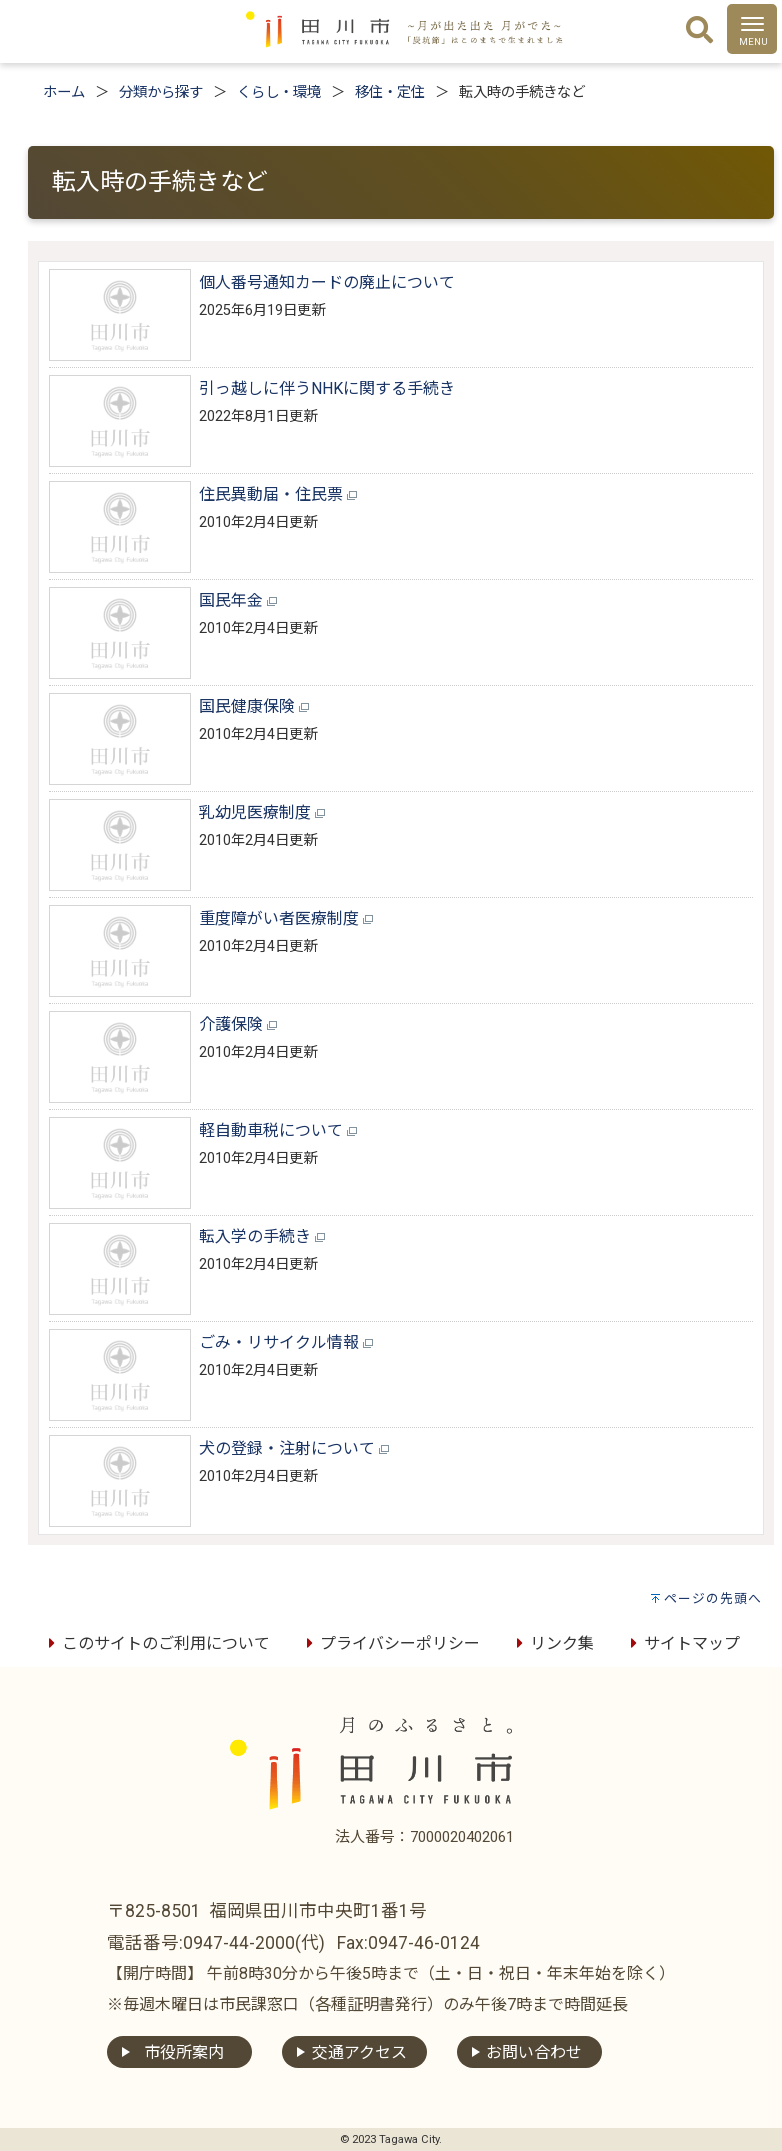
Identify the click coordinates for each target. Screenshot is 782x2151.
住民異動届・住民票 (278, 494)
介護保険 (238, 1024)
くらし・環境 (279, 92)
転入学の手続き (262, 1236)
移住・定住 (390, 92)
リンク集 (552, 1643)
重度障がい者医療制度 (286, 918)
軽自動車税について (278, 1130)
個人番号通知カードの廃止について (327, 282)
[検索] (699, 31)
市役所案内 (184, 2052)
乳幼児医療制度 (262, 812)
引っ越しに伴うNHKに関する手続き (327, 388)
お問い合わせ (534, 2052)
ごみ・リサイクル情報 (286, 1342)
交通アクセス (359, 2052)
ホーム (64, 92)
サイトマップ (682, 1643)
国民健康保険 (254, 706)
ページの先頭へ (713, 1598)
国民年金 (238, 600)
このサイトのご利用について (156, 1643)
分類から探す (161, 92)
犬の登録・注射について (294, 1448)
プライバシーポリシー (390, 1643)
